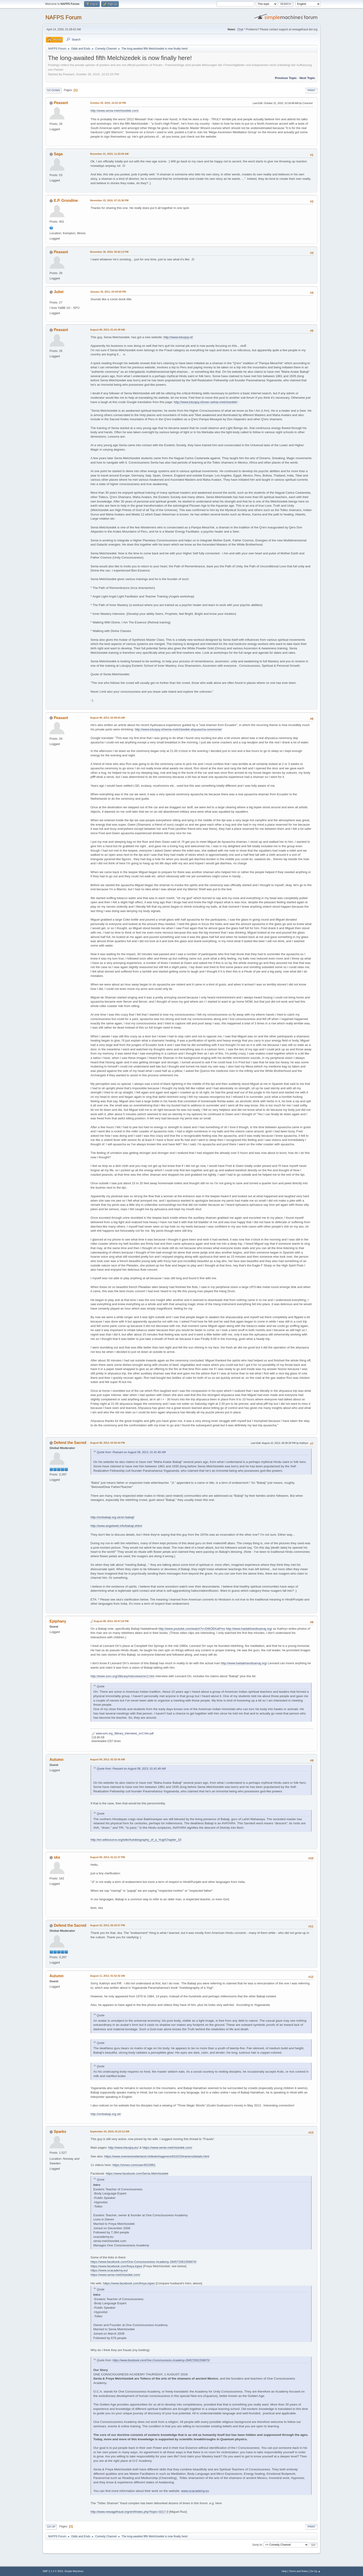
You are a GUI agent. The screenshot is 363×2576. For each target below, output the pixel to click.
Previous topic (286, 78)
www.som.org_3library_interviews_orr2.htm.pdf (122, 1733)
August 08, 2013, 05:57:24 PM (111, 1621)
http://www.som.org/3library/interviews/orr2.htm (123, 1676)
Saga (58, 154)
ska (57, 1857)
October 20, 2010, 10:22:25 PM (108, 102)
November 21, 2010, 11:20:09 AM (109, 153)
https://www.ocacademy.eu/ (109, 2270)
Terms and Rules (298, 2571)
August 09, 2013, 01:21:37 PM (107, 1857)
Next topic (307, 78)
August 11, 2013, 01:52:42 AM (107, 1975)
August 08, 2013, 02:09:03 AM (107, 717)
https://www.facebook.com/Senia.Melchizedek (137, 2173)
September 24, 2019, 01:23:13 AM (109, 2131)
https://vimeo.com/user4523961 (134, 2165)
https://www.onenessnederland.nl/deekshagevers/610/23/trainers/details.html (156, 2156)
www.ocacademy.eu (195, 2491)
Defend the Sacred (70, 1443)
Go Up (51, 2526)
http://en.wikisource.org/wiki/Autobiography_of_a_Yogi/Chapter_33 (136, 1839)
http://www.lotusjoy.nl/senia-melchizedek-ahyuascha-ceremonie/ (178, 729)
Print (311, 90)
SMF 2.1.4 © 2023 (53, 2571)
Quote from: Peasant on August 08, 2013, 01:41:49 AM (131, 1452)
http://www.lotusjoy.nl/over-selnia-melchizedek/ (206, 402)
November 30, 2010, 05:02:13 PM (109, 251)
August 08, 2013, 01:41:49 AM (107, 329)
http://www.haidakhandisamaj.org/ (249, 1628)
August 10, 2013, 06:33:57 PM (107, 1925)
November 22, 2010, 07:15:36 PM (109, 200)
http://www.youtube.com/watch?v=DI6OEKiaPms (191, 1628)
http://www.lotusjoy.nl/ (178, 337)
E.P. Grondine (66, 200)
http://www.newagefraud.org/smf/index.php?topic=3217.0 (129, 2511)
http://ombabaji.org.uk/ (106, 2114)
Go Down (53, 90)
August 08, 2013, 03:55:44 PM (107, 1442)
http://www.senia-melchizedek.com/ (115, 110)
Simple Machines (73, 2571)
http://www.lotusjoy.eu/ (123, 2147)
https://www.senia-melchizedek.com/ (167, 2147)
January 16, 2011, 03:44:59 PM (108, 291)
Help (284, 2571)
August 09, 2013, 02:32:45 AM (107, 1759)
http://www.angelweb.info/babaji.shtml (116, 1526)
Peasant (61, 103)
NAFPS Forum (63, 17)
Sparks (60, 2132)
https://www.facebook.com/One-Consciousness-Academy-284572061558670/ (144, 2261)
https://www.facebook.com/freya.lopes (116, 2266)
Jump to (257, 2544)
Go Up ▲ (315, 2571)
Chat (240, 29)
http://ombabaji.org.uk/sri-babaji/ (113, 1517)
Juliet (58, 292)
